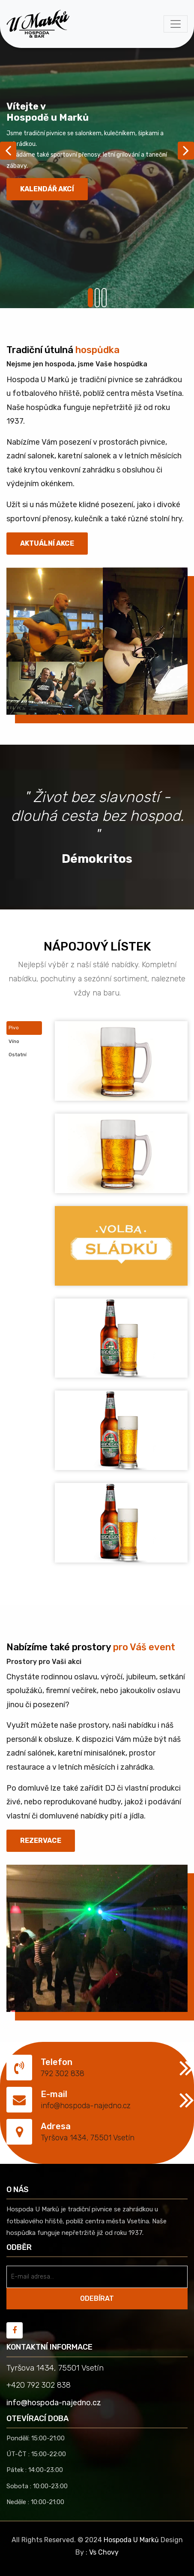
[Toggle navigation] (176, 24)
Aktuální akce (47, 543)
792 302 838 (62, 2073)
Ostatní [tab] (18, 1055)
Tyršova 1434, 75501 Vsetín (87, 2137)
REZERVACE (40, 1840)
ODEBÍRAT (97, 2298)
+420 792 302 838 (38, 2385)
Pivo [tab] (14, 1028)
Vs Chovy (104, 2552)
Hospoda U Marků (131, 2540)
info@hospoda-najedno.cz (86, 2105)
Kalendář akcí (47, 189)
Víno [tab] (14, 1041)
